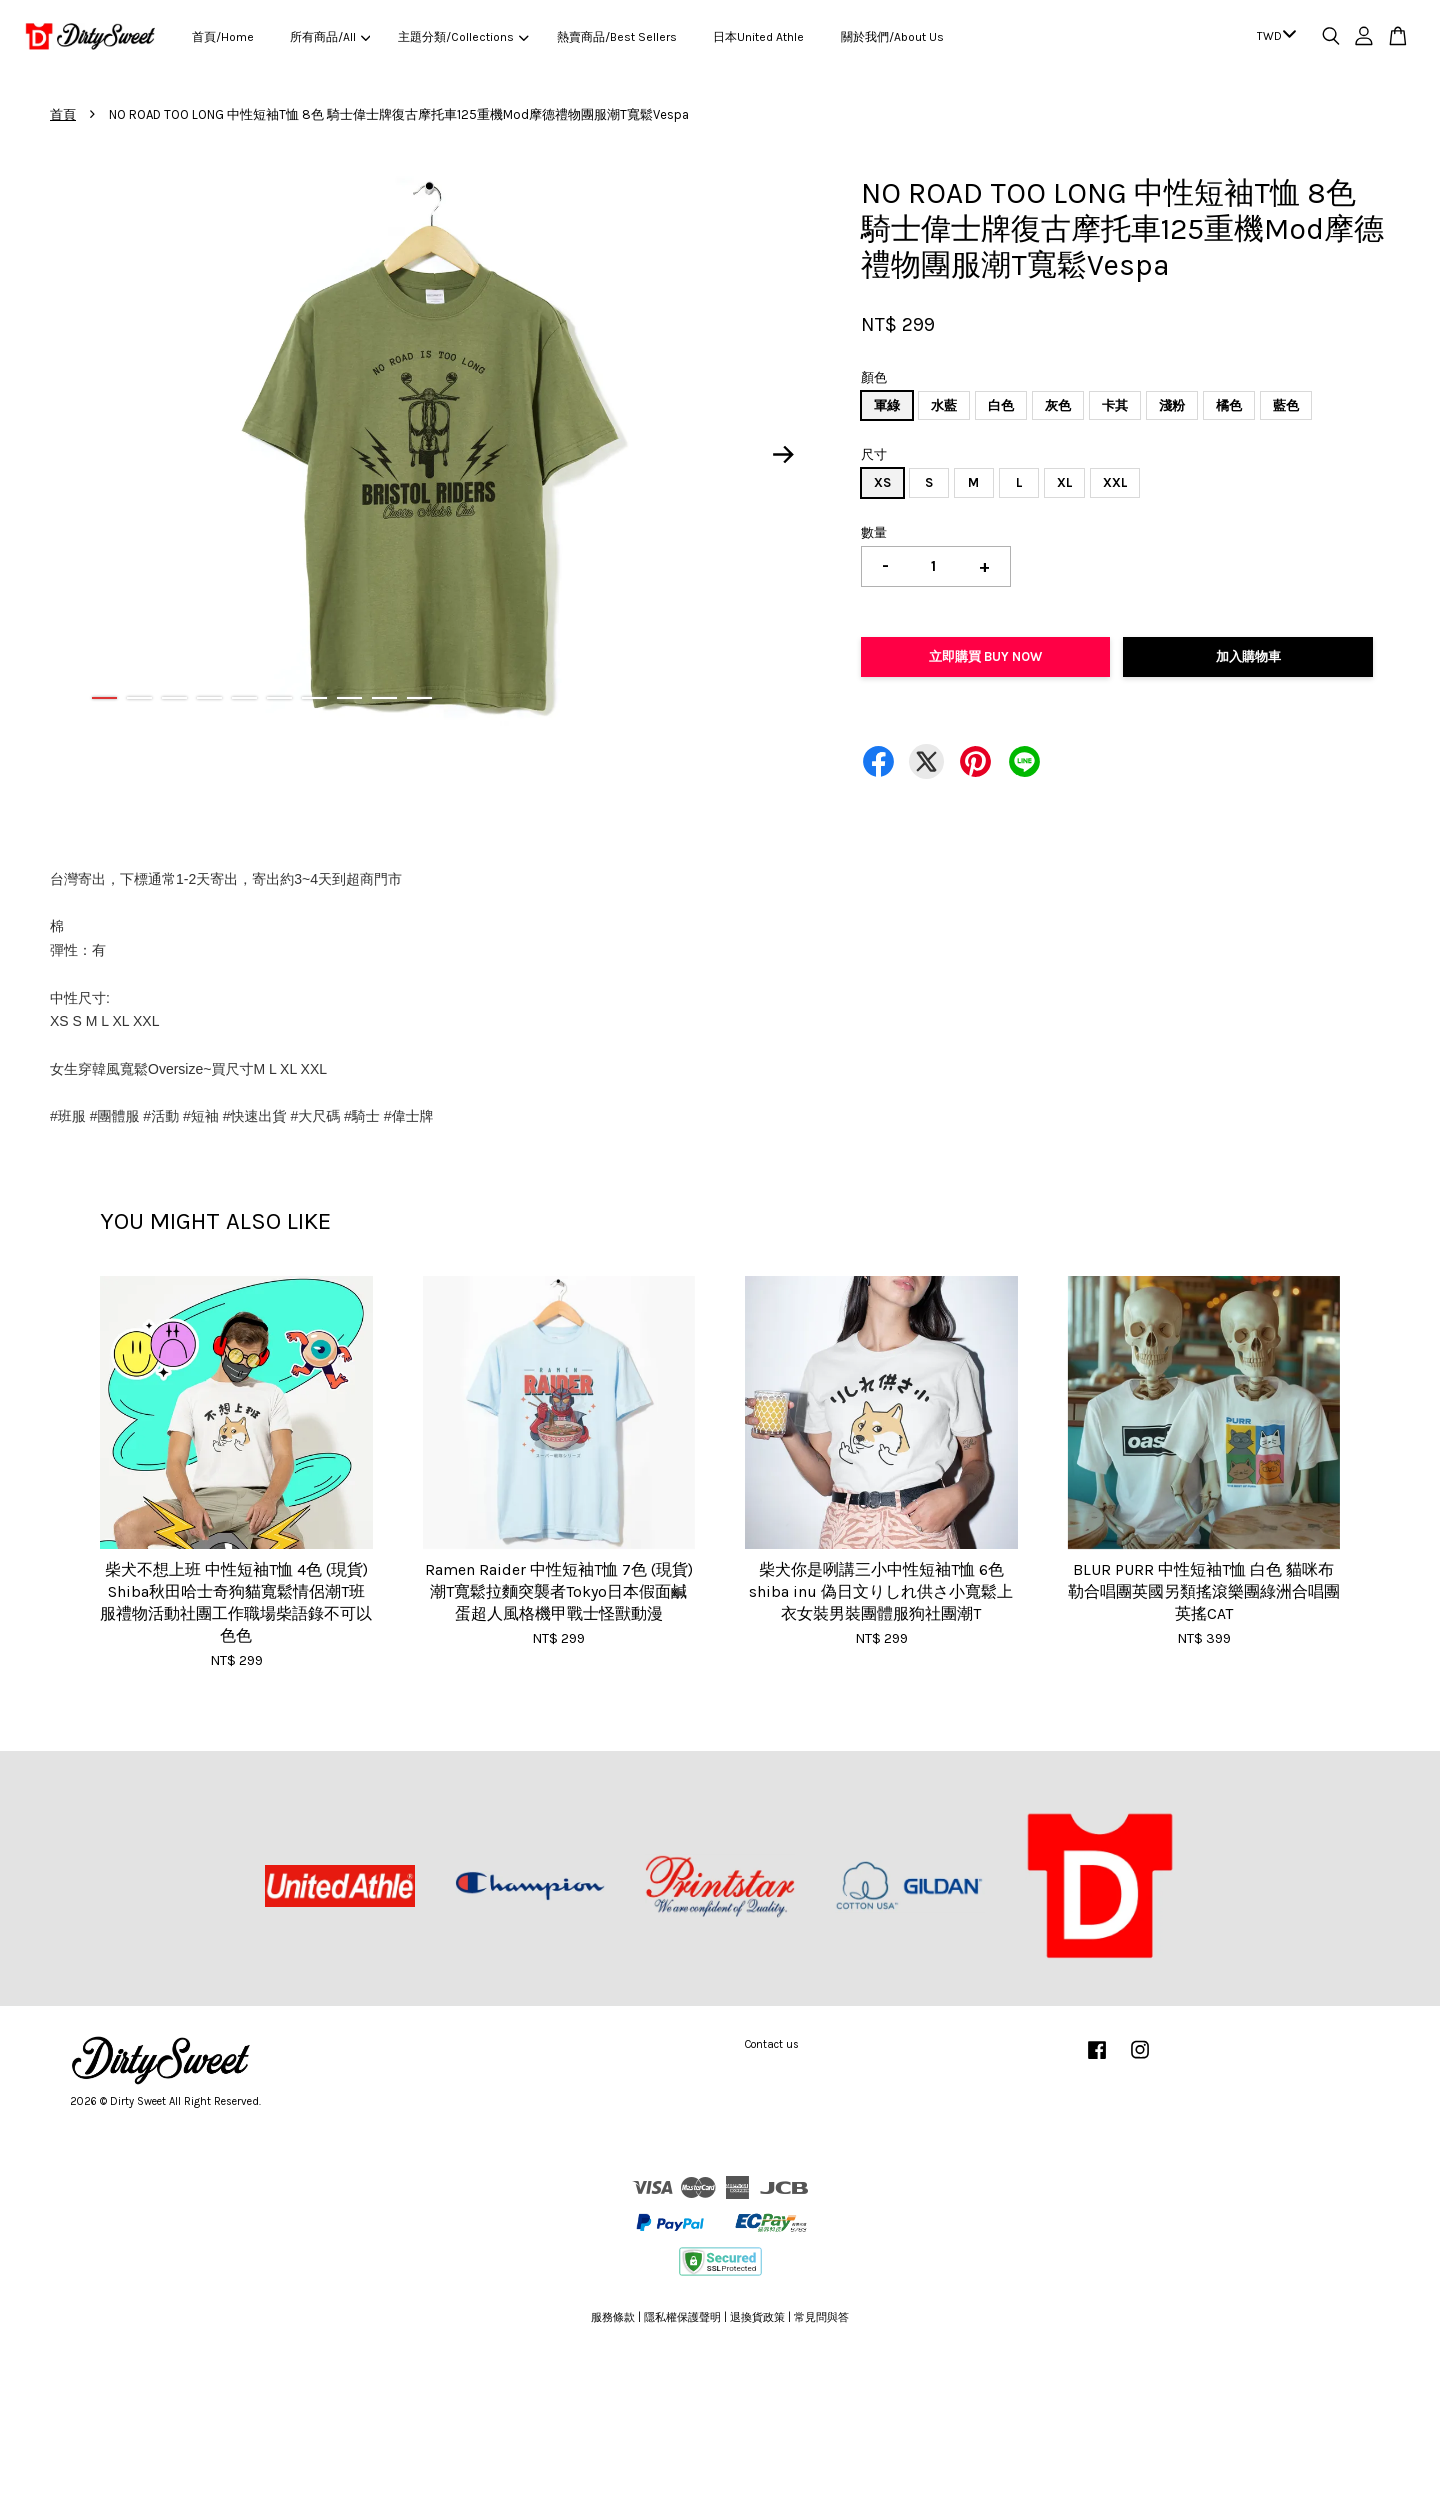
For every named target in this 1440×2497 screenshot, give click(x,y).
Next (784, 454)
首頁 (63, 114)
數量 (874, 532)
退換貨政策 (757, 2317)
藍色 (1286, 405)
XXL (1115, 482)
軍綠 (887, 405)
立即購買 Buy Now (985, 656)
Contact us (772, 2044)
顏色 (874, 377)
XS (882, 482)
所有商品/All (330, 37)
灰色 (1058, 405)
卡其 (1115, 405)
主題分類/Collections (463, 37)
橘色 (1229, 405)
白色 (1001, 405)
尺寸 (874, 454)
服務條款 (613, 2317)
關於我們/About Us (892, 37)
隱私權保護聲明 (682, 2317)
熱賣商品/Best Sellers (617, 37)
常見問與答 (821, 2317)
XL (1064, 482)
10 (419, 698)
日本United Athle (758, 37)
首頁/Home (223, 37)
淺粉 (1172, 405)
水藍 (944, 405)
